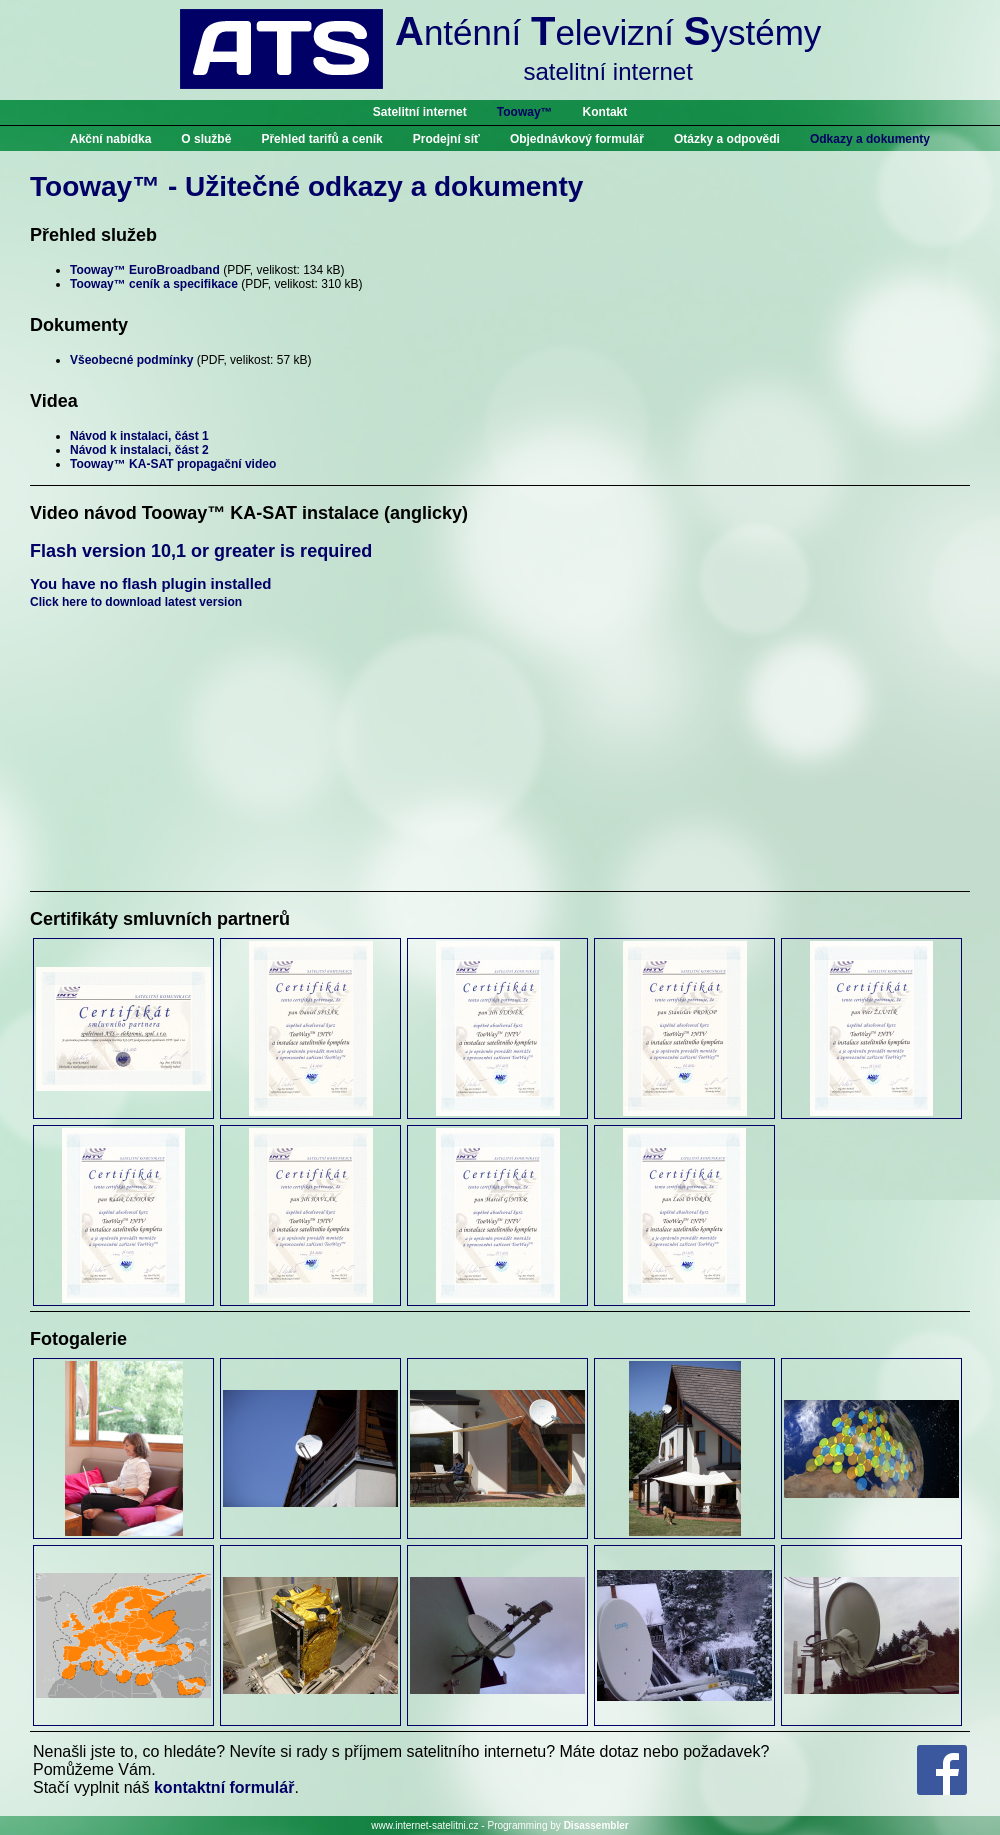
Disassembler (596, 1825)
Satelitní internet (420, 112)
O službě (206, 139)
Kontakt (605, 112)
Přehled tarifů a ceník (321, 139)
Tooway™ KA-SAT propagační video (173, 464)
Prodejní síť (446, 139)
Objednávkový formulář (577, 139)
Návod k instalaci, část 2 (139, 450)
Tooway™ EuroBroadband (145, 270)
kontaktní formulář (224, 1787)
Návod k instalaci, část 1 (139, 436)
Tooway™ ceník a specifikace (154, 284)
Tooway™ (525, 112)
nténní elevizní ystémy (608, 47)
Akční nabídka (110, 139)
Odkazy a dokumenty (870, 139)
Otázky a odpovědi (727, 139)
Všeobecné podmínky (131, 360)
